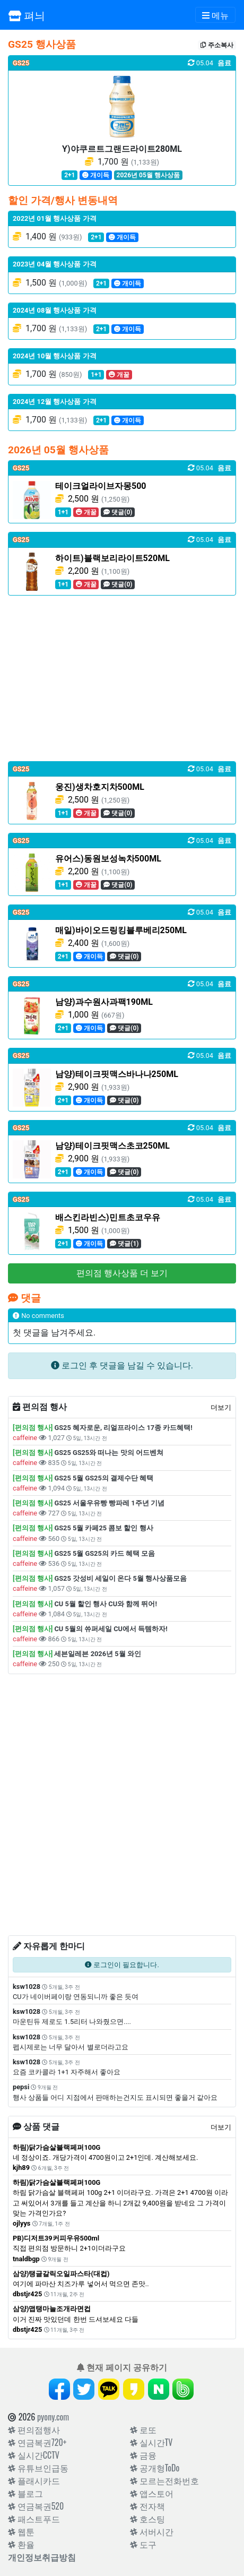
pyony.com (53, 2416)
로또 (143, 2429)
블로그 (25, 2493)
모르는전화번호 (164, 2480)
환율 (21, 2544)
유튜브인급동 (38, 2467)
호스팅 (147, 2518)
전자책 (147, 2506)
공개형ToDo (154, 2467)
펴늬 (26, 15)
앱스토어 (151, 2493)
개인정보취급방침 (42, 2557)
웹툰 (21, 2531)
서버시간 (151, 2531)
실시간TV (151, 2442)
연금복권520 (36, 2506)
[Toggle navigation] (215, 15)
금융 (143, 2455)
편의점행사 (34, 2429)
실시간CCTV (33, 2455)
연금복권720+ (37, 2442)
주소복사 (217, 45)
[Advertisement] (122, 678)
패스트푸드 (34, 2518)
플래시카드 (34, 2480)
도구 (143, 2544)
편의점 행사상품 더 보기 (122, 1273)
